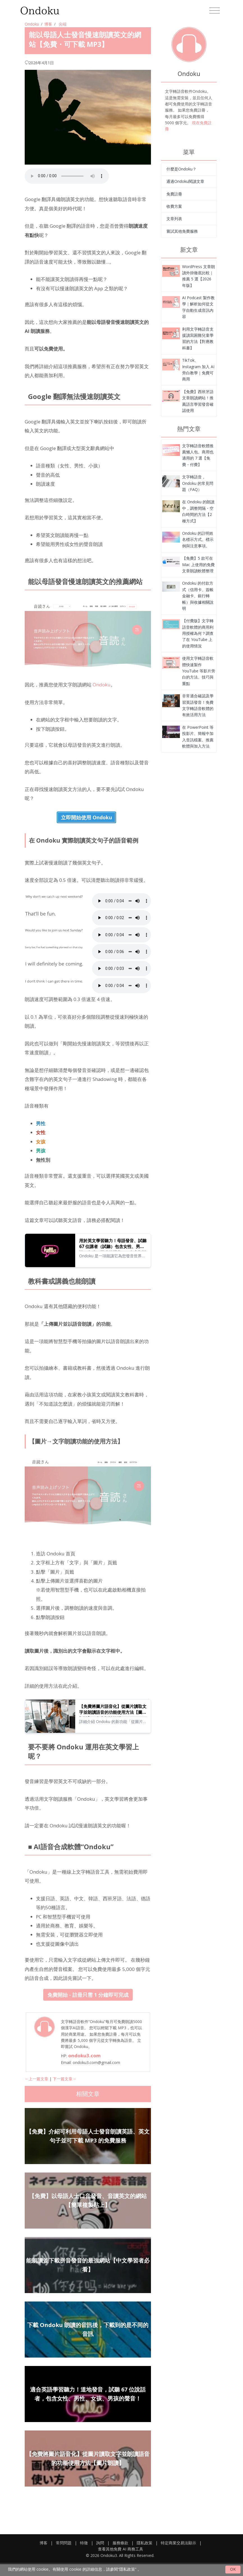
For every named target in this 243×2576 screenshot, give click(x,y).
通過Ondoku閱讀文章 (185, 181)
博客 (48, 24)
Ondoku (32, 24)
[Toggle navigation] (215, 10)
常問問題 (64, 2542)
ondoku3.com (84, 2055)
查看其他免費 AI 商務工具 (120, 2549)
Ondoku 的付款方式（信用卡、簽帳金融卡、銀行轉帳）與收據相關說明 (198, 595)
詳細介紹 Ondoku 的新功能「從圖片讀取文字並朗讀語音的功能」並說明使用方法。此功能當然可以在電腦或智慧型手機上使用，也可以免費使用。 (112, 1721)
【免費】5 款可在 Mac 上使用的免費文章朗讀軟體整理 (198, 564)
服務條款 (120, 2542)
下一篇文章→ (64, 2078)
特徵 (84, 2542)
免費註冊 (174, 194)
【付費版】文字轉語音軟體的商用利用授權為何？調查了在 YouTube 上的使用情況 (198, 633)
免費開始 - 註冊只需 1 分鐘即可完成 (88, 1994)
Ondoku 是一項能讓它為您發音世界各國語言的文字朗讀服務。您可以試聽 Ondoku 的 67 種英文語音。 (112, 1256)
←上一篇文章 (36, 2078)
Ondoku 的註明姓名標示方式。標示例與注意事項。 (198, 539)
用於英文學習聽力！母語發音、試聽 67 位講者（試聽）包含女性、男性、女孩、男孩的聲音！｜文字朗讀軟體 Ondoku (112, 1244)
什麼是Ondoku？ (181, 169)
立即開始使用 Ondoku (86, 817)
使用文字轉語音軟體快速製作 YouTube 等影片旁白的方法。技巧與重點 (198, 671)
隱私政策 (144, 2542)
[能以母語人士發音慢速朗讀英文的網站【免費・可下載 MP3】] (171, 270)
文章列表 (174, 218)
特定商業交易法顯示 (178, 2542)
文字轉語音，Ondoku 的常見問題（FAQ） (197, 483)
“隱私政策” (127, 2569)
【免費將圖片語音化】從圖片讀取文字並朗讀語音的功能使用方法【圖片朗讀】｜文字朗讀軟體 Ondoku (112, 1709)
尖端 (63, 24)
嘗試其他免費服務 (182, 231)
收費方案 (174, 206)
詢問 (100, 2542)
